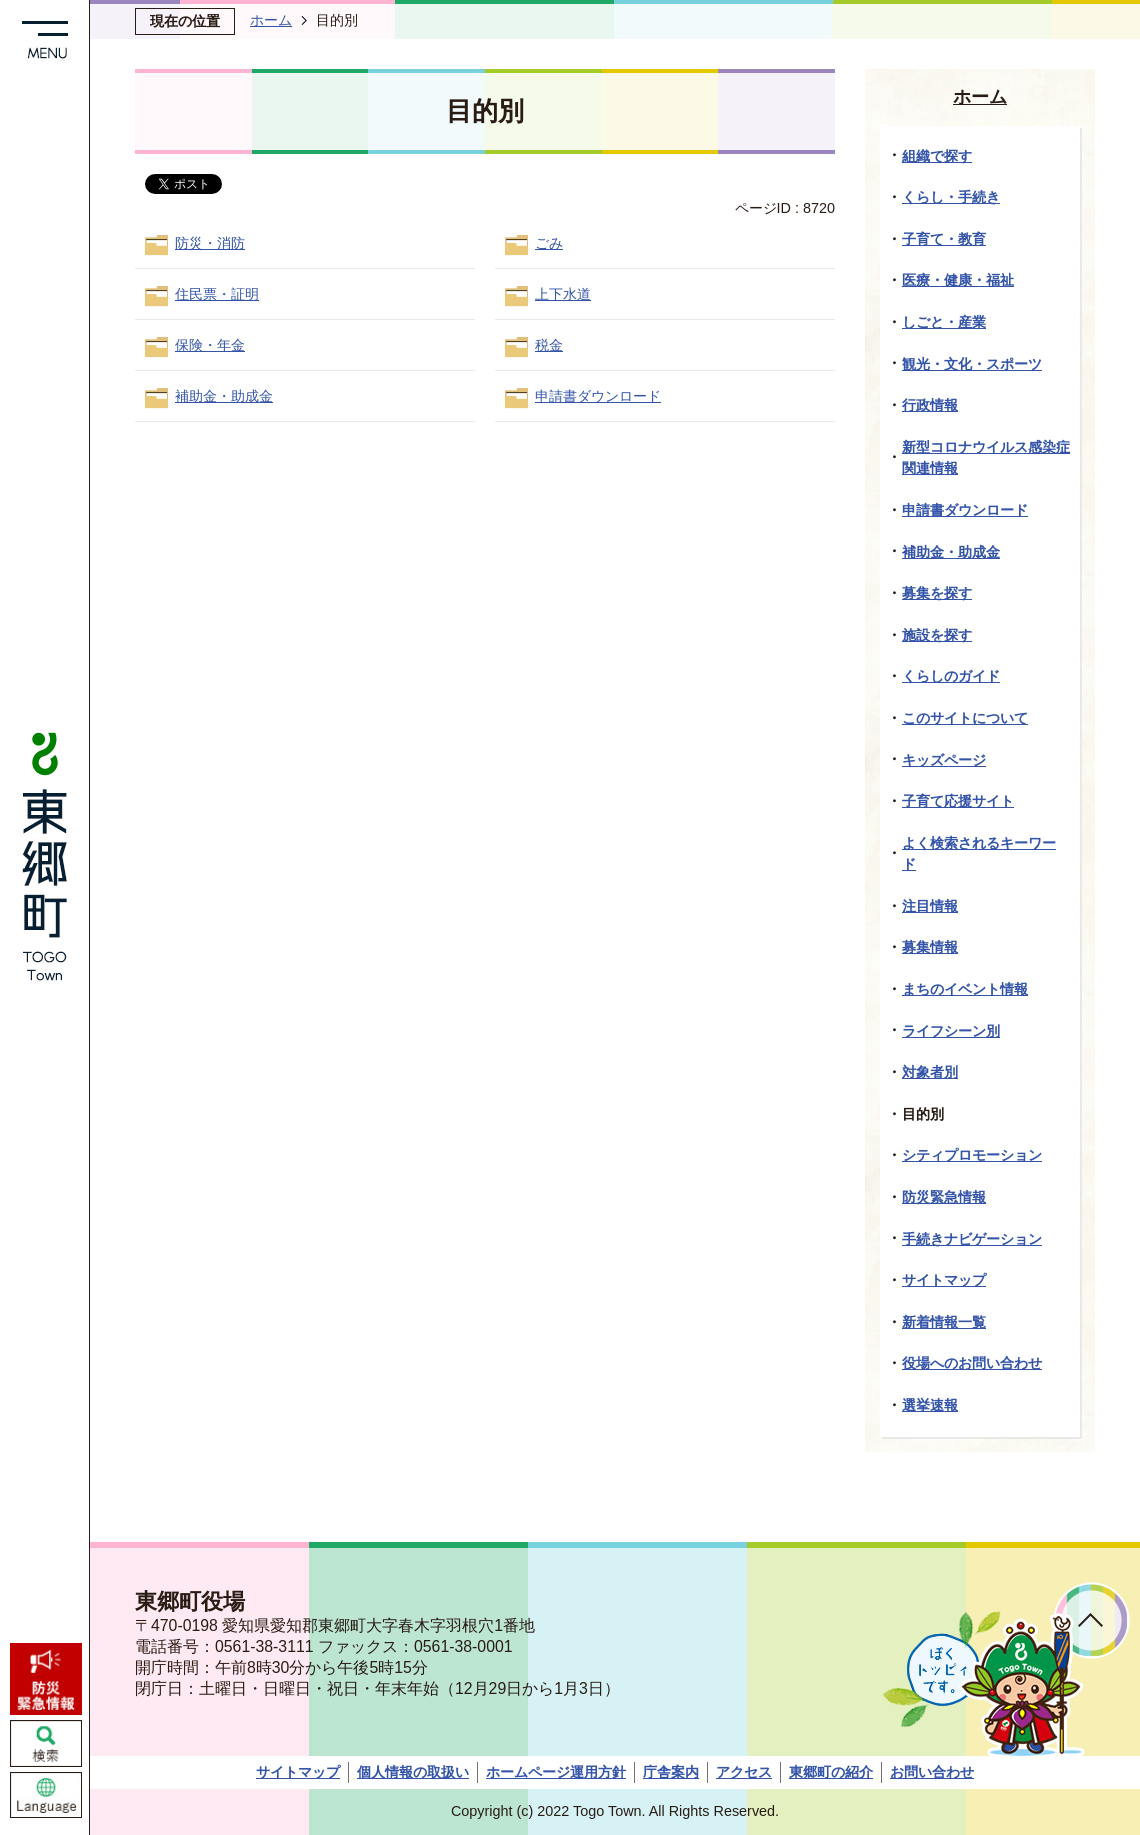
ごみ (549, 243)
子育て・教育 (944, 239)
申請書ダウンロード (598, 396)
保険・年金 (210, 345)
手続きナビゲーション (972, 1239)
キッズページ (944, 760)
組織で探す (937, 156)
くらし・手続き (951, 197)
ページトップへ (1091, 1620)
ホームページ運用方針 (556, 1772)
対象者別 (930, 1072)
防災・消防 (210, 243)
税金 (549, 345)
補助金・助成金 (224, 396)
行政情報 (930, 405)
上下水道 (563, 294)
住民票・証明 (217, 294)
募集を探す (937, 593)
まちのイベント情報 (965, 989)
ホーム (271, 20)
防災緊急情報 (944, 1197)
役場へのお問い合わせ (972, 1363)
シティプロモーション (972, 1155)
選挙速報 (930, 1405)
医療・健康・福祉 (958, 280)
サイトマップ (944, 1280)
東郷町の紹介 (831, 1772)
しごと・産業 (944, 322)
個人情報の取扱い (413, 1772)
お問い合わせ (932, 1772)
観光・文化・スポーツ (972, 364)
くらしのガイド (951, 676)
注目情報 (930, 906)
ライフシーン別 (951, 1031)
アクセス (744, 1772)
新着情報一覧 (944, 1322)
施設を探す (937, 635)
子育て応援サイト (958, 801)
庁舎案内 (671, 1772)
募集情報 (930, 947)
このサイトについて (965, 718)
